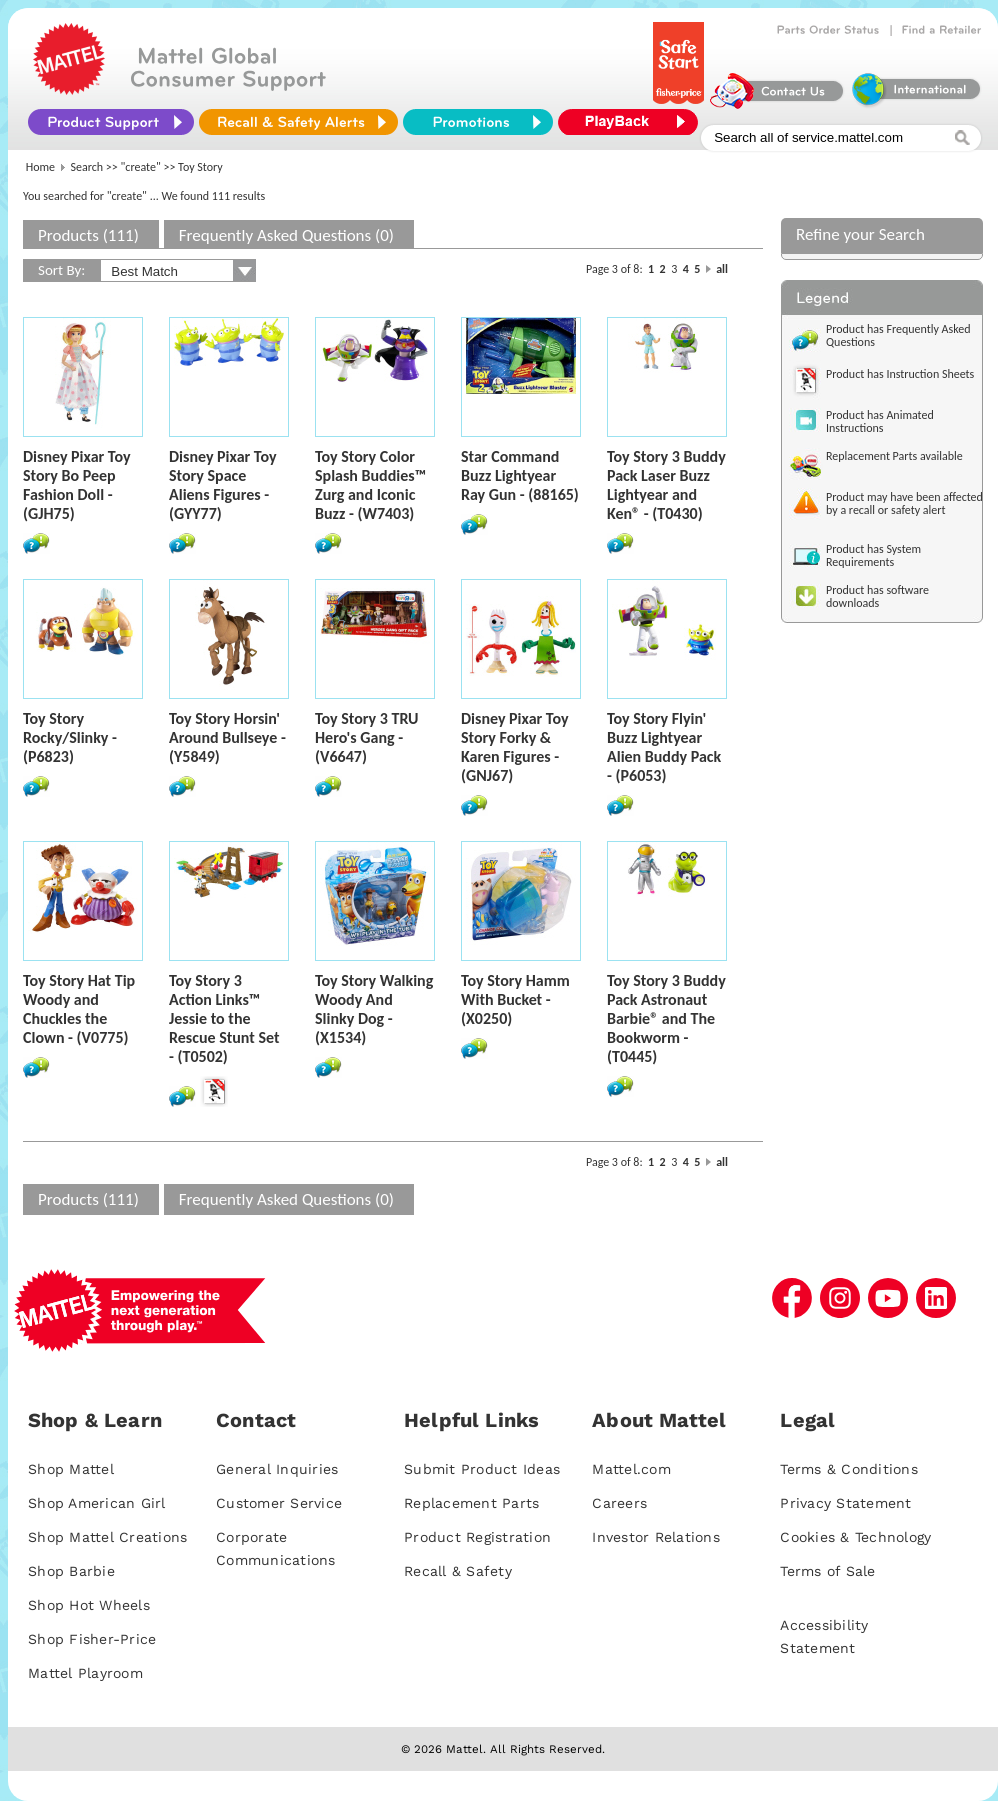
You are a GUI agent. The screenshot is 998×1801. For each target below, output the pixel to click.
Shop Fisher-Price (92, 1639)
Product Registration (477, 1537)
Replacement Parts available (894, 456)
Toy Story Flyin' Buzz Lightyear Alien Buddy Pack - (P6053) (664, 747)
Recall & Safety (458, 1571)
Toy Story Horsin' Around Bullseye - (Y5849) (227, 737)
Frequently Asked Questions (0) (286, 235)
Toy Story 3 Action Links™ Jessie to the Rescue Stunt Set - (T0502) (224, 1018)
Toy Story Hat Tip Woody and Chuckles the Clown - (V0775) (79, 1009)
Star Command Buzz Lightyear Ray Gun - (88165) (520, 475)
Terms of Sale (827, 1571)
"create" (141, 167)
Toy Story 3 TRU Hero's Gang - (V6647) (366, 737)
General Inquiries (277, 1469)
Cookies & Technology (855, 1537)
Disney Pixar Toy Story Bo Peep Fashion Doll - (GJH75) (76, 485)
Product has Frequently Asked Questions (898, 335)
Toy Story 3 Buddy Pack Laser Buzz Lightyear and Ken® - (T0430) (666, 485)
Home (40, 167)
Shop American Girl (97, 1503)
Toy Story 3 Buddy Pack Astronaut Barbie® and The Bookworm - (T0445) (666, 1018)
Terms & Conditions (849, 1469)
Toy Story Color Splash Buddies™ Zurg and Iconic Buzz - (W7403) (370, 485)
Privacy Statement (845, 1503)
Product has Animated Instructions (880, 421)
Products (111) (88, 235)
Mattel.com (631, 1469)
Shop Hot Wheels (89, 1605)
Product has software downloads (877, 596)
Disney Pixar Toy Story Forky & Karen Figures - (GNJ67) (514, 747)
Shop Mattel (71, 1469)
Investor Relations (656, 1537)
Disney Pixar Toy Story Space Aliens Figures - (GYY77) (222, 485)
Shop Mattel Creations (107, 1537)
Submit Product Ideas (482, 1469)
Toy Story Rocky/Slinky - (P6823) (70, 737)
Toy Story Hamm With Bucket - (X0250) (515, 999)
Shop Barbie (71, 1571)
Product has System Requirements (873, 555)
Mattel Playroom (85, 1673)
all (722, 269)
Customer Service (279, 1503)
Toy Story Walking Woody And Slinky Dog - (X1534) (374, 1009)
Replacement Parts (471, 1503)
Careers (619, 1503)
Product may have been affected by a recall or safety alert (904, 503)
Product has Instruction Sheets (900, 374)
